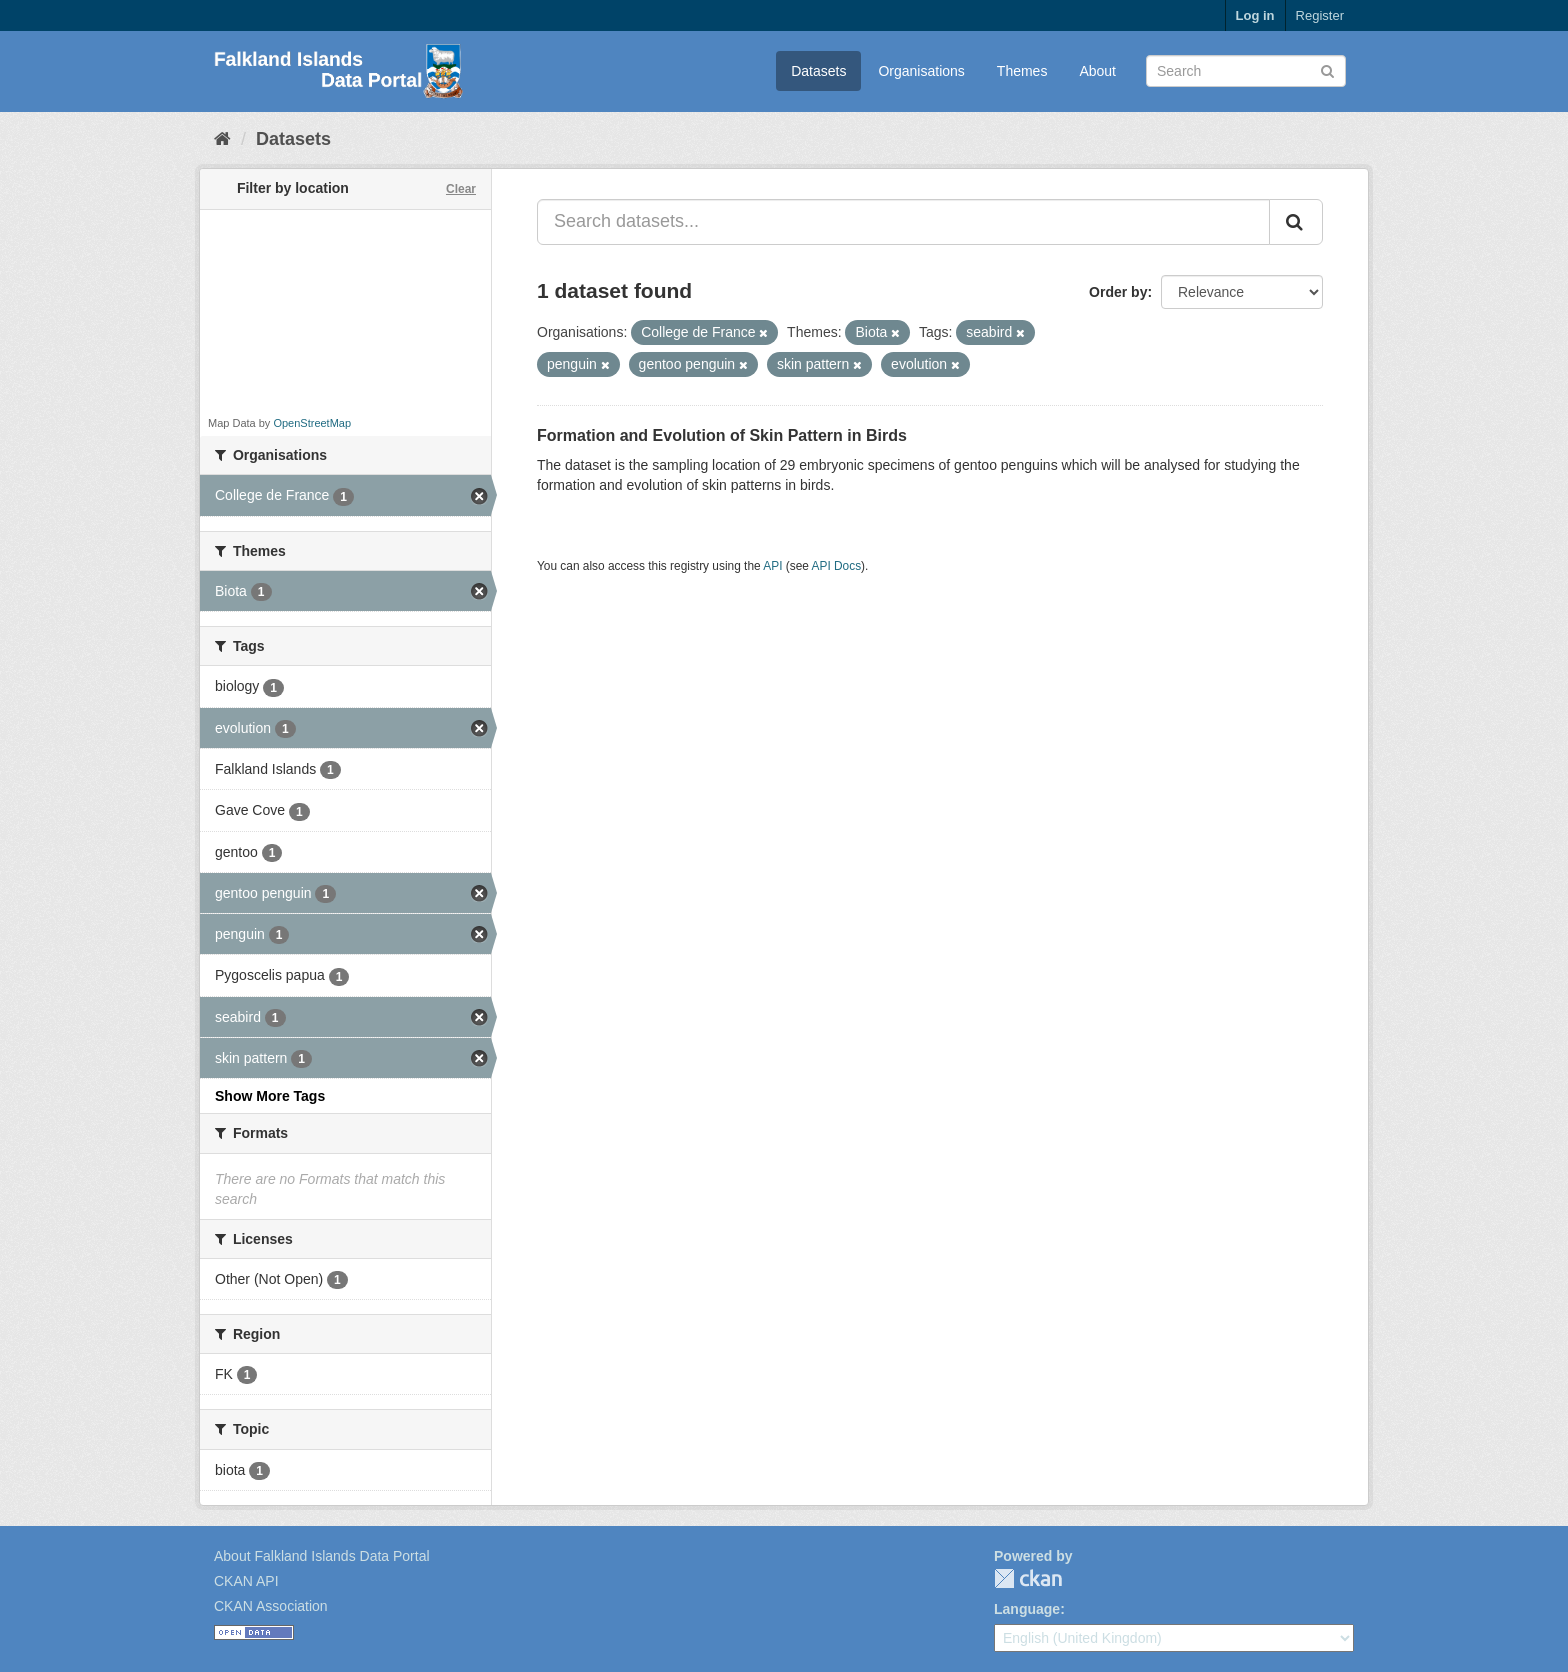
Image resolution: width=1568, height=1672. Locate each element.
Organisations (921, 71)
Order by (1118, 292)
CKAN (1028, 1578)
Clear (461, 189)
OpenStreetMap (312, 423)
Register (1320, 15)
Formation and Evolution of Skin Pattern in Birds (722, 435)
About (1097, 71)
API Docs (837, 566)
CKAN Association (271, 1606)
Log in (1255, 15)
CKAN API (246, 1581)
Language (1027, 1609)
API (772, 566)
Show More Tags (270, 1096)
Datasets (818, 71)
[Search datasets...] (903, 222)
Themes (1022, 71)
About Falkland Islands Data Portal (322, 1556)
